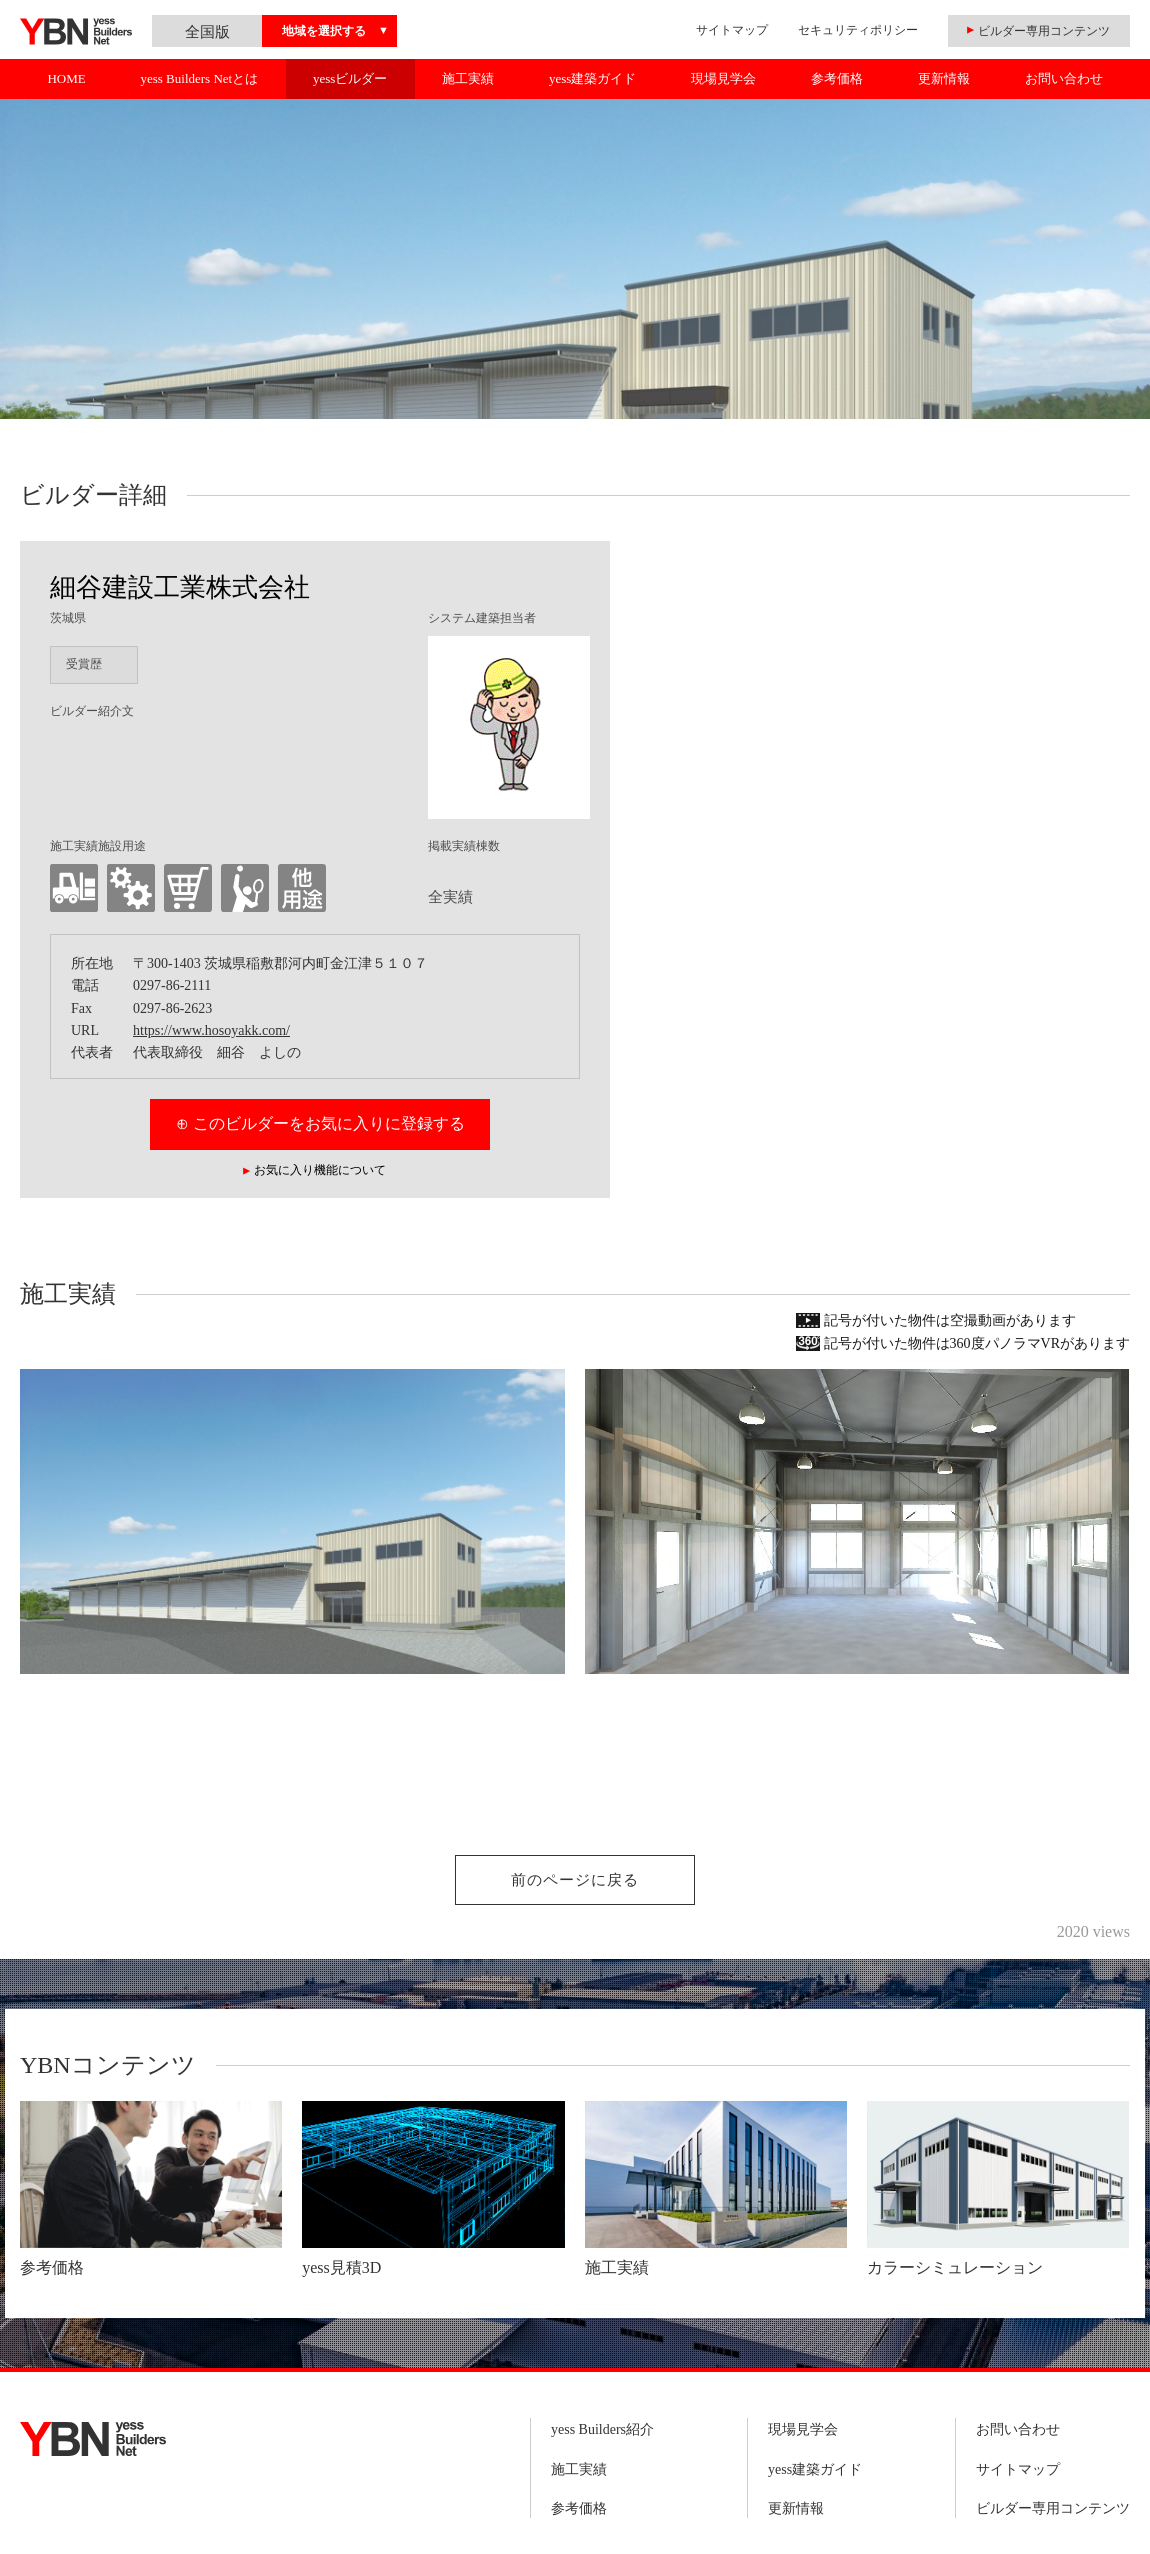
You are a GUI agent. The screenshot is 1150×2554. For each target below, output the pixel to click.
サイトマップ (732, 30)
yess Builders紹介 (602, 2429)
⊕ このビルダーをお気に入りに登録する (320, 1123)
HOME (66, 78)
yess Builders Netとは (199, 78)
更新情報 (944, 78)
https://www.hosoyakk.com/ (211, 1030)
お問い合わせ (1064, 78)
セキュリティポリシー (858, 30)
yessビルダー (350, 78)
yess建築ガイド (592, 78)
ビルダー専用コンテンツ (1053, 2508)
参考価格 (837, 78)
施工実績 (468, 78)
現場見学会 (723, 78)
